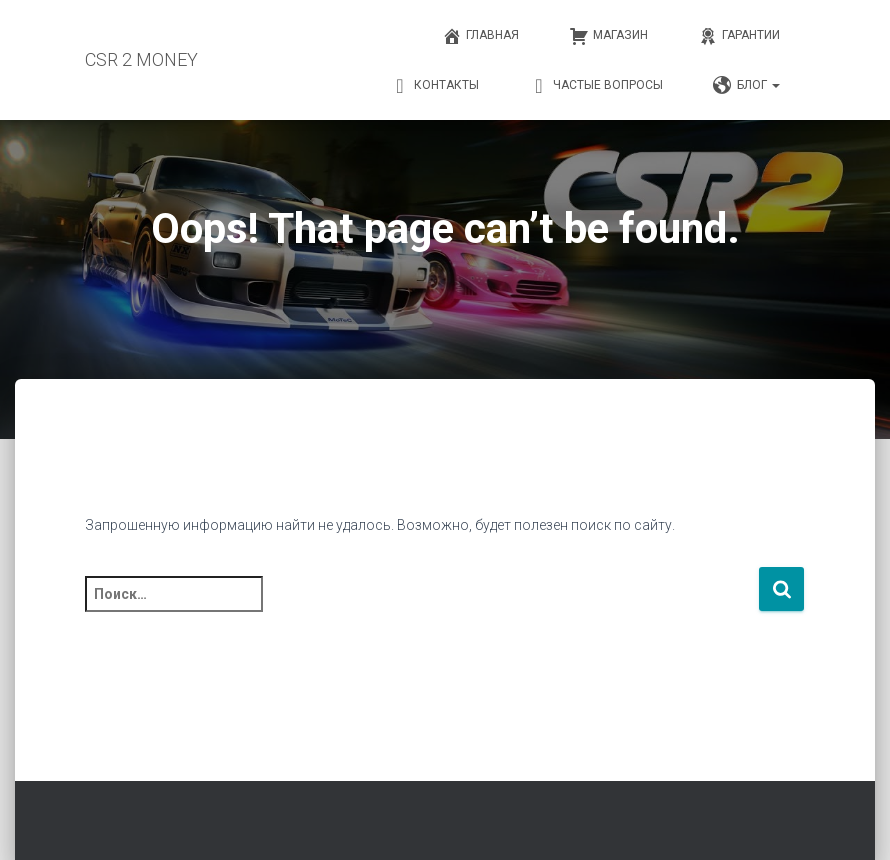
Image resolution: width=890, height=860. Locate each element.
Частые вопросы (596, 86)
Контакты (434, 86)
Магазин (608, 36)
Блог (746, 86)
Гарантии (739, 36)
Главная (480, 36)
